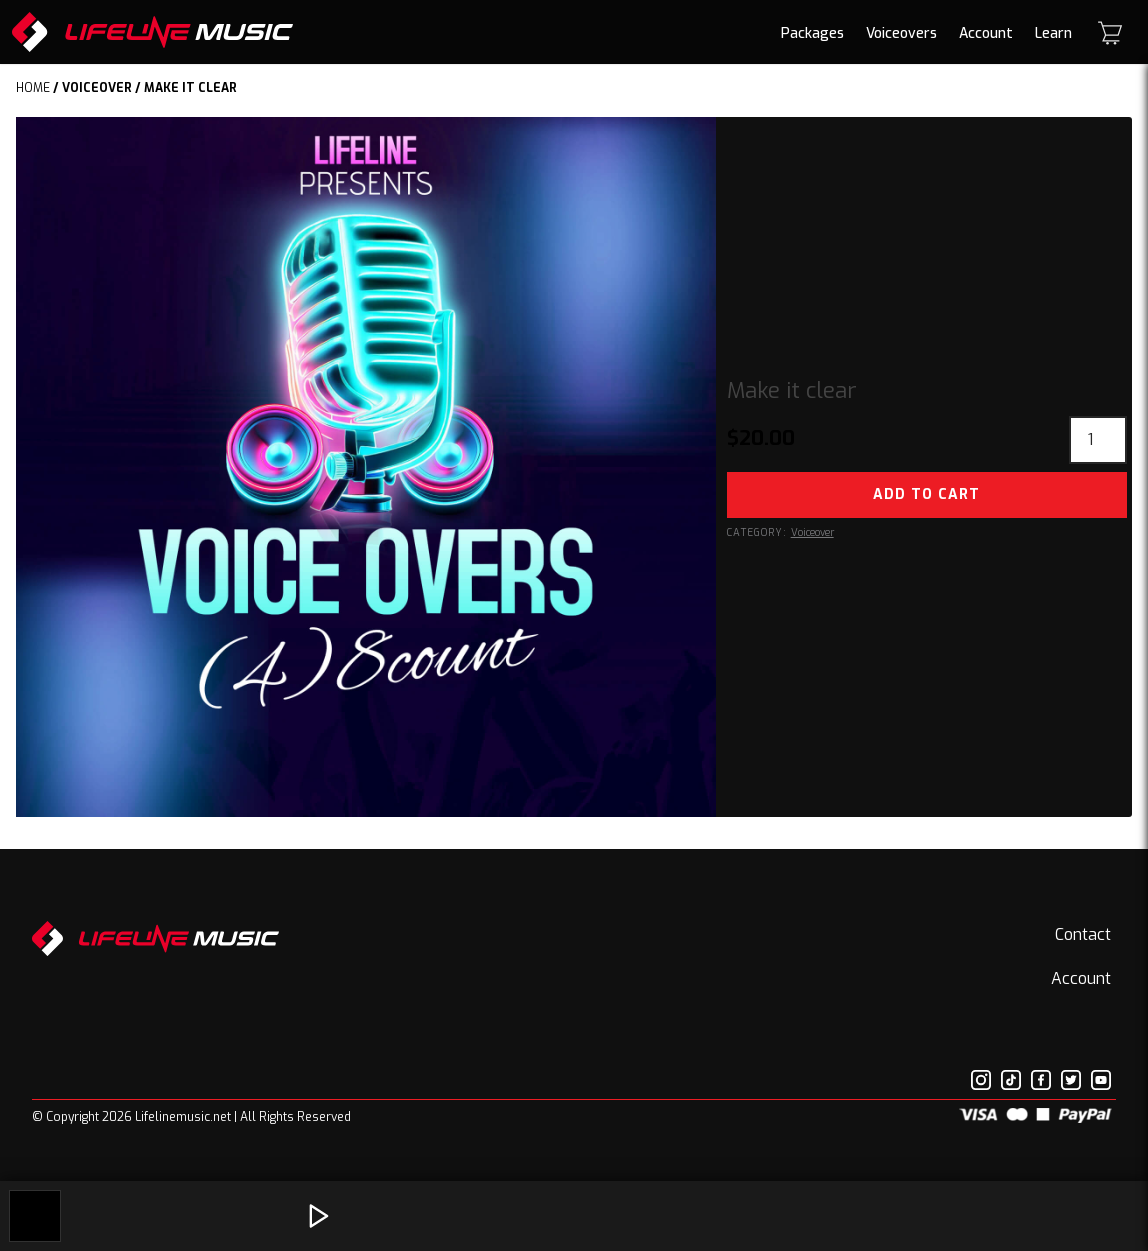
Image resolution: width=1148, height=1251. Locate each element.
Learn (1053, 33)
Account (986, 33)
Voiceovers (901, 33)
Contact (1083, 934)
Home (33, 88)
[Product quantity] (1098, 440)
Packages (812, 33)
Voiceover (97, 88)
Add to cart (926, 494)
